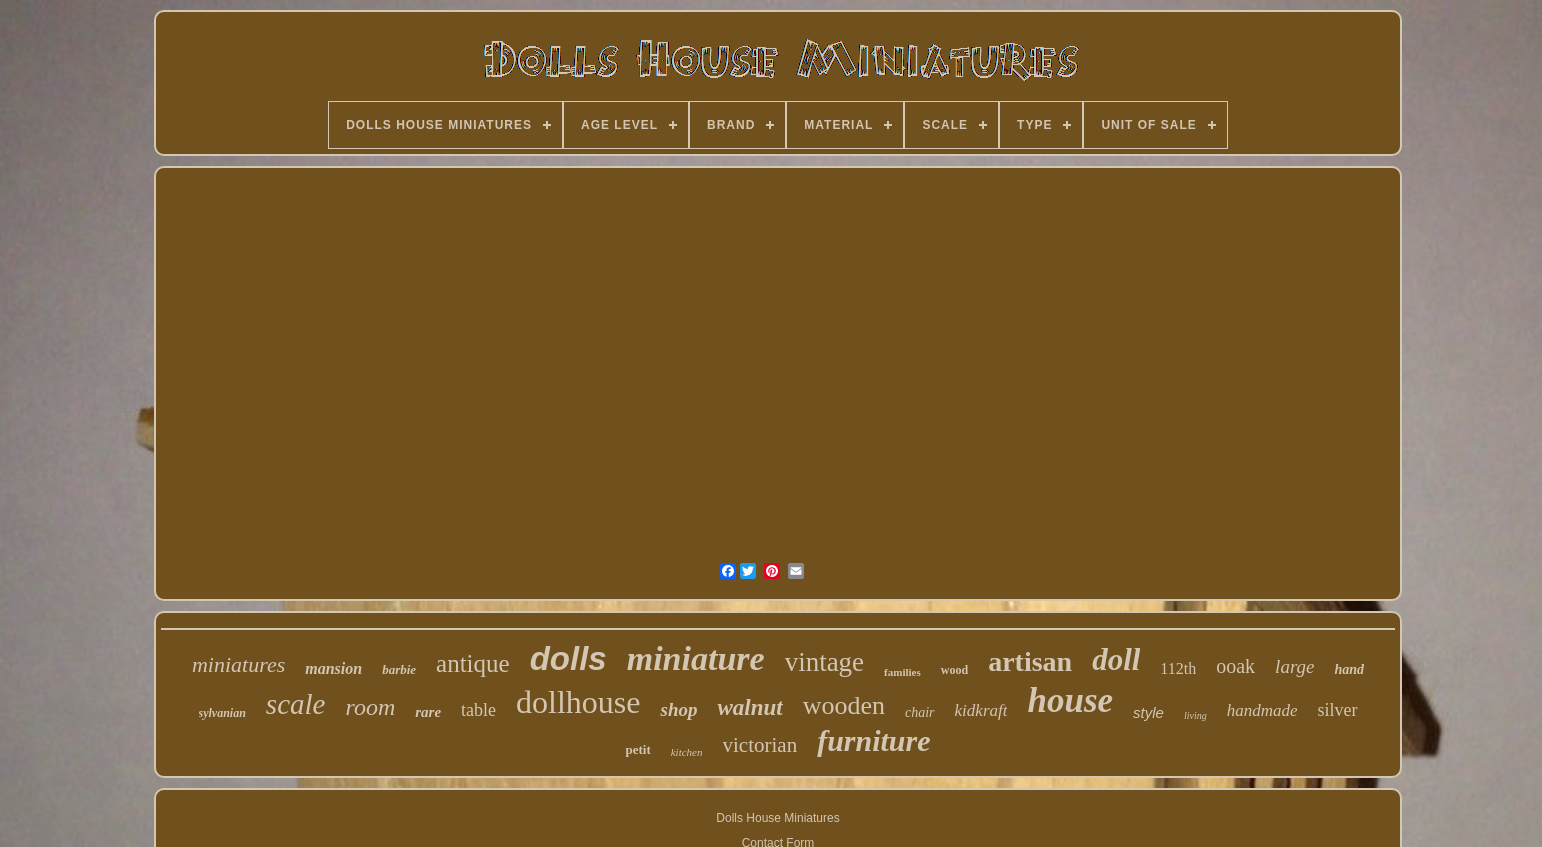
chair (920, 712)
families (902, 672)
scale (296, 704)
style (1148, 712)
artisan (1030, 661)
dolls (568, 658)
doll (1116, 659)
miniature (696, 658)
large (1294, 666)
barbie (399, 669)
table (478, 710)
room (370, 707)
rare (428, 712)
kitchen (687, 752)
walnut (749, 707)
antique (473, 663)
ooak (1235, 666)
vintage (824, 662)
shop (678, 709)
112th (1178, 668)
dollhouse (578, 702)
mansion (333, 668)
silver (1338, 710)
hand (1350, 669)
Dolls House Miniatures (777, 818)
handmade (1262, 710)
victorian (760, 745)
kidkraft (981, 710)
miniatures (238, 664)
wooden (844, 705)
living (1195, 715)
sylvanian (222, 713)
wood (954, 670)
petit (637, 749)
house (1070, 700)
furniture (873, 740)
